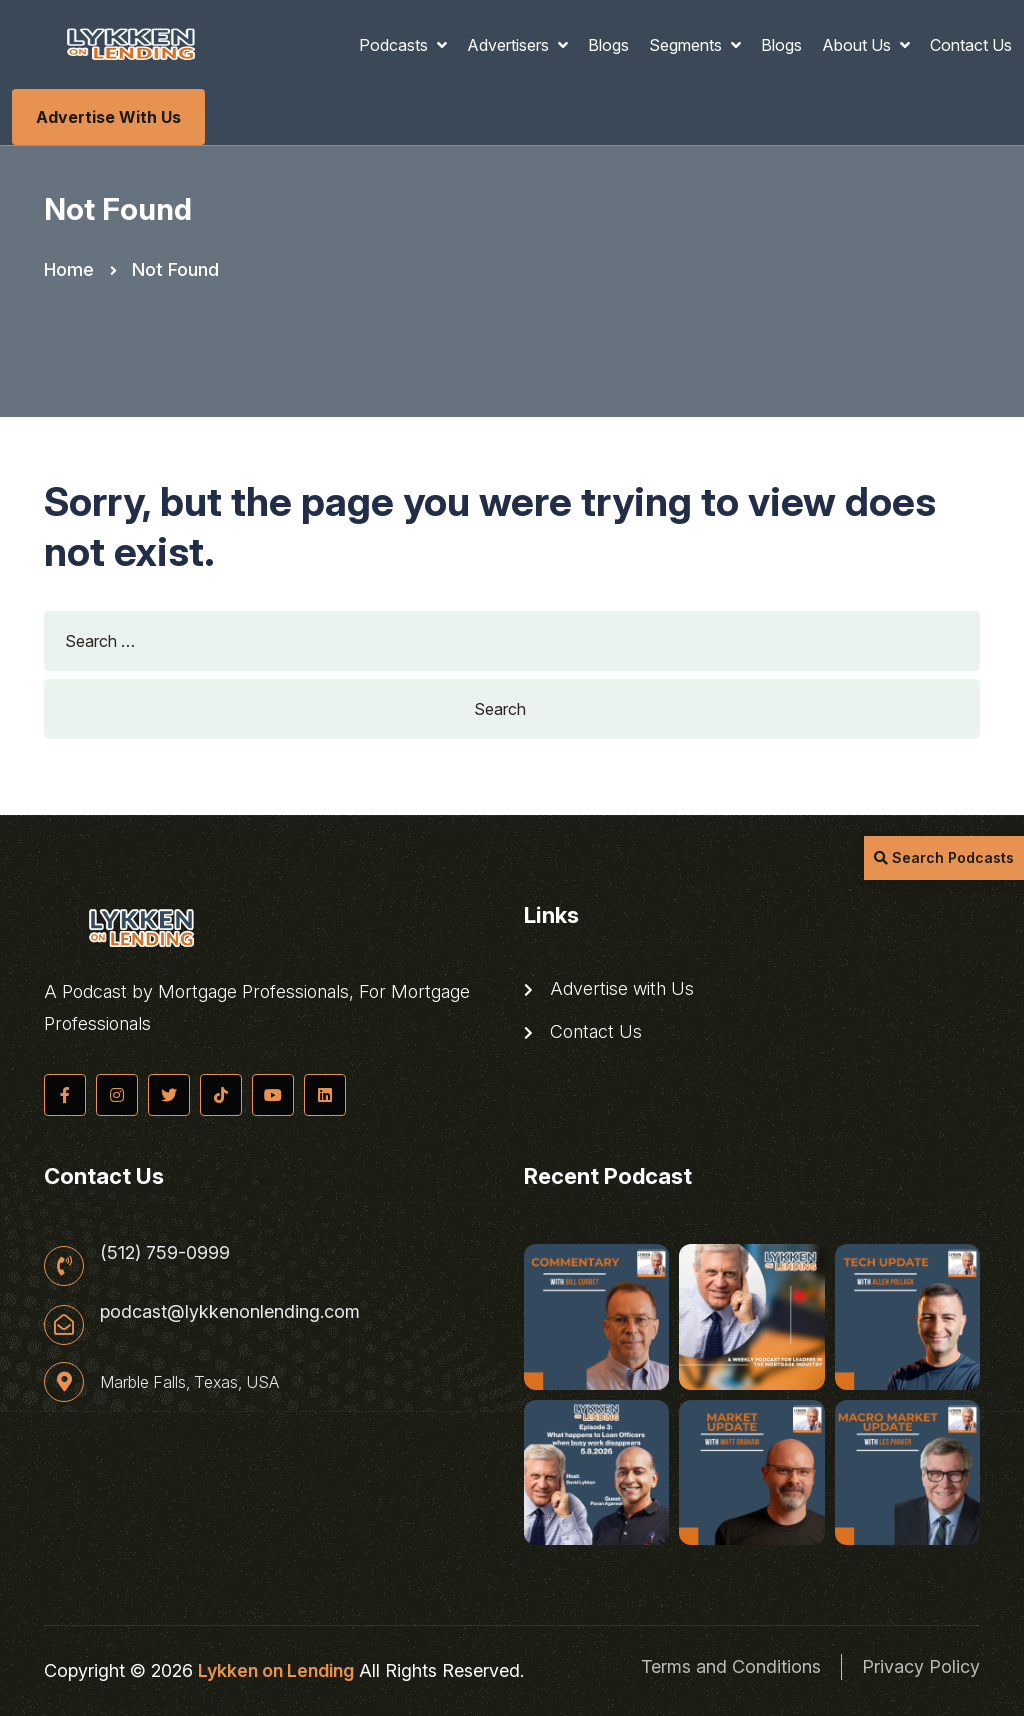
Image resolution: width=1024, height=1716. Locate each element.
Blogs (608, 45)
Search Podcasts (944, 857)
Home (69, 269)
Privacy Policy (921, 1666)
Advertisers (510, 45)
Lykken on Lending (276, 1670)
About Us (858, 45)
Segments (687, 45)
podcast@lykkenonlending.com (230, 1312)
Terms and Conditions (731, 1666)
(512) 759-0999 (165, 1253)
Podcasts (395, 45)
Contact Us (971, 45)
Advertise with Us (108, 117)
